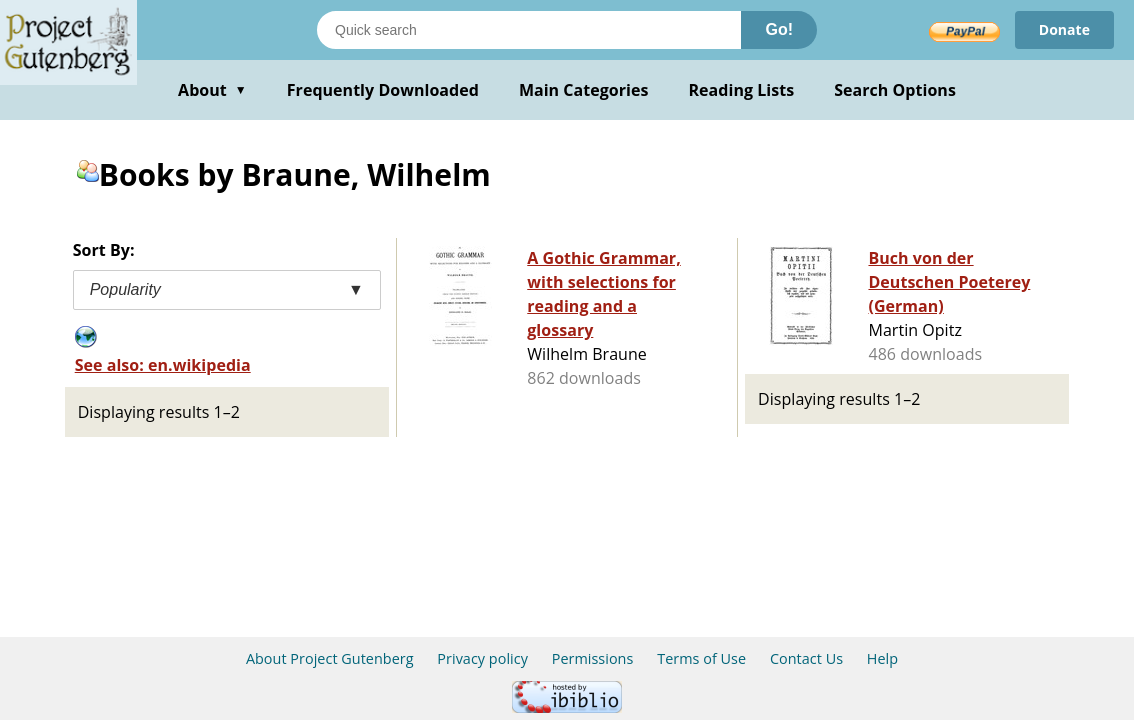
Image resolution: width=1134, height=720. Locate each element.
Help (882, 658)
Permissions (593, 658)
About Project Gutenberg (330, 658)
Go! (779, 29)
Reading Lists (742, 90)
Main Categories (584, 90)
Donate (1064, 29)
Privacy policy (482, 658)
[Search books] (529, 30)
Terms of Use (701, 658)
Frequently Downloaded (383, 90)
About (212, 90)
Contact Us (806, 658)
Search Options (895, 90)
